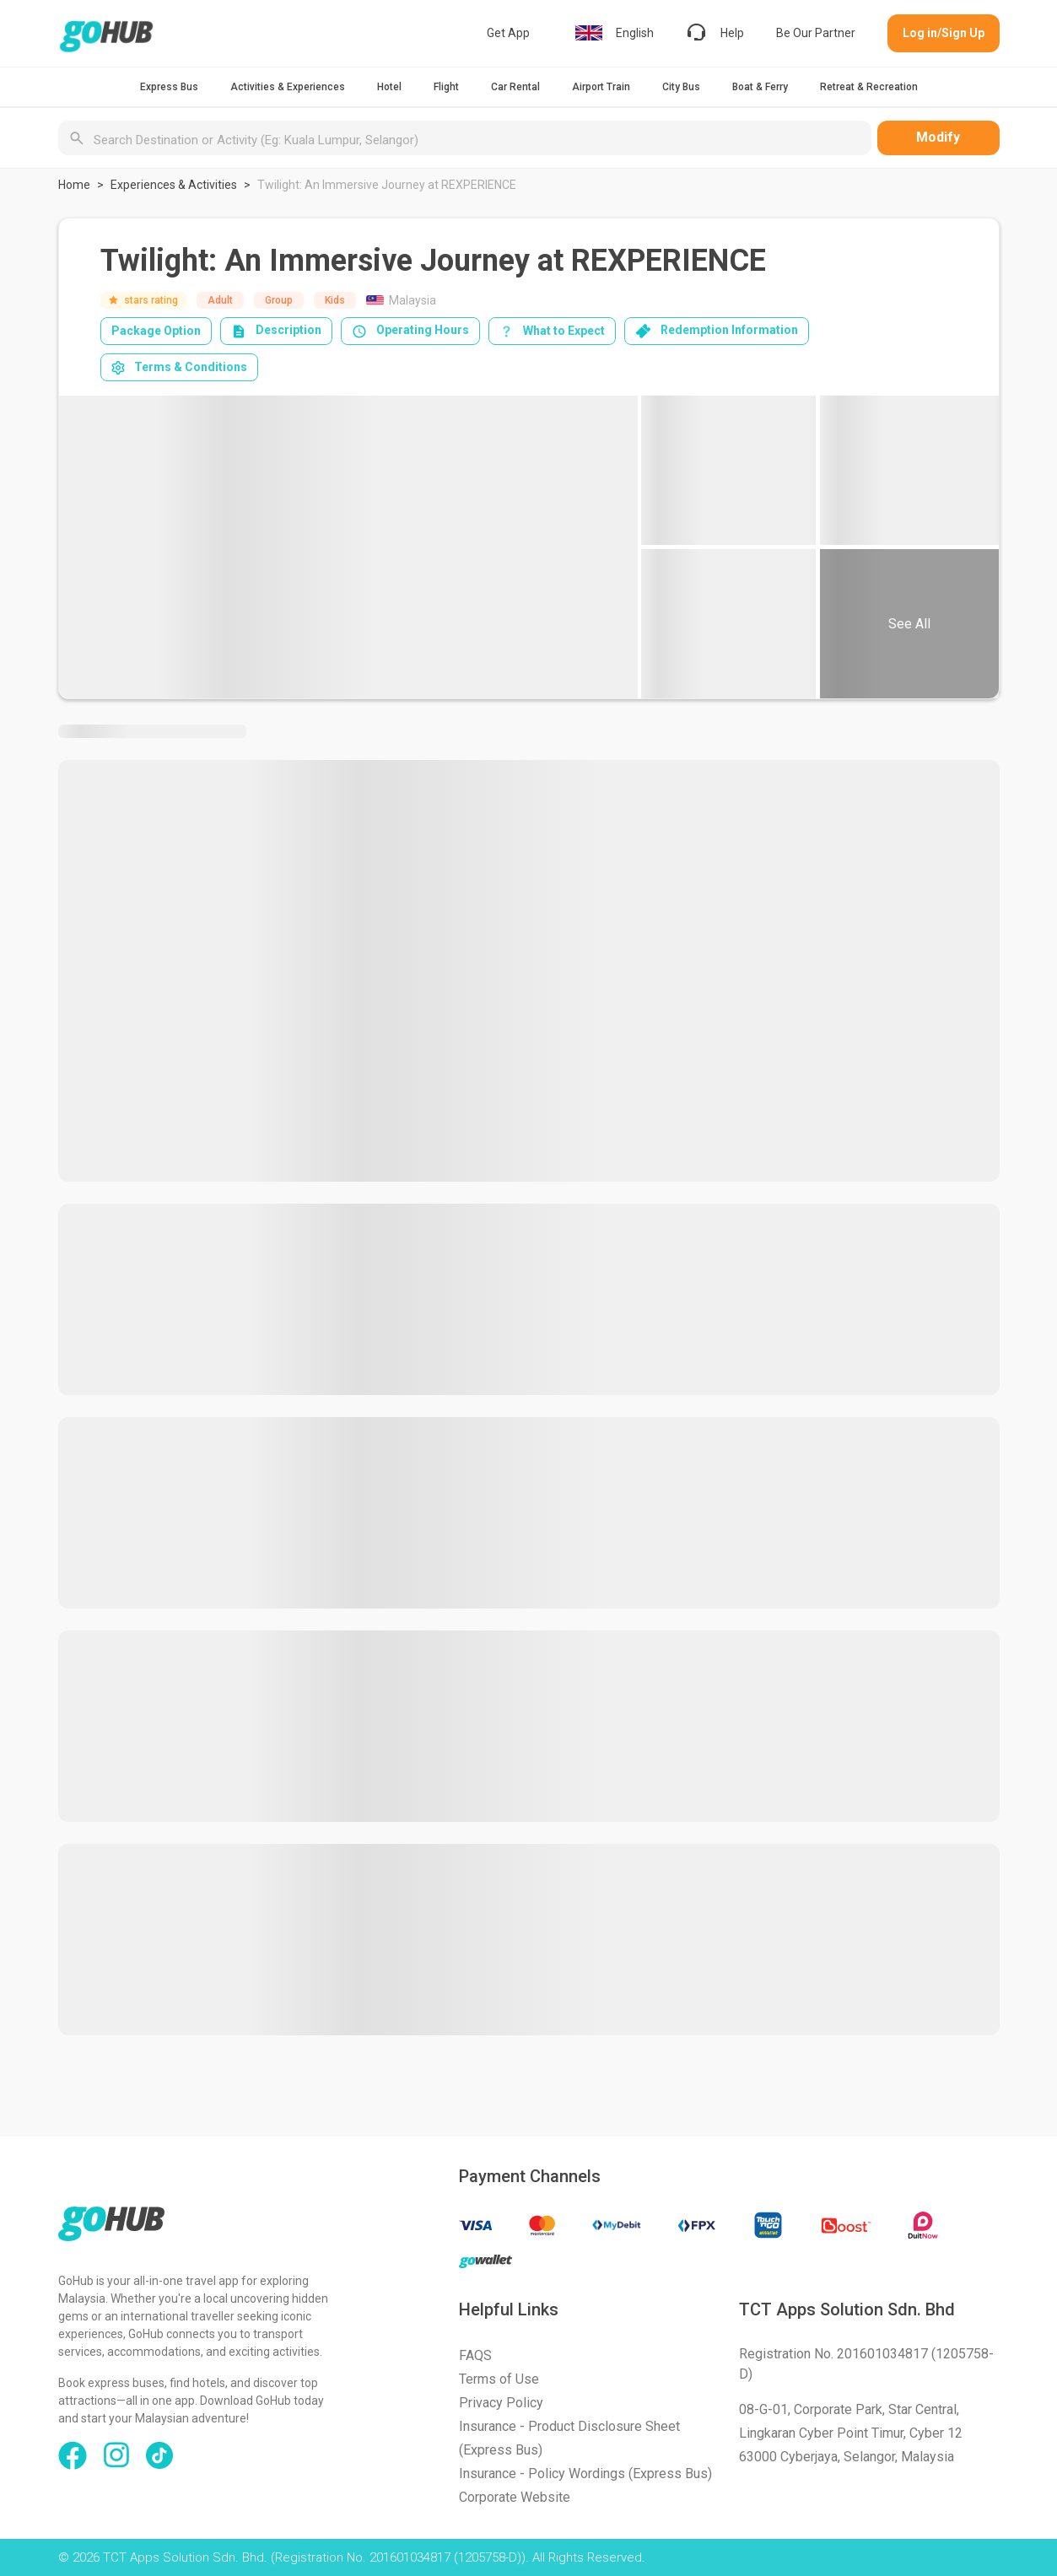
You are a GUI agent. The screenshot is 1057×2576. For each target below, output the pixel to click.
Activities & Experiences (287, 87)
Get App (508, 33)
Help (715, 33)
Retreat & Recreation (869, 87)
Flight (446, 87)
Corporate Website (514, 2497)
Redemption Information (716, 331)
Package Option (156, 330)
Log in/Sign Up (943, 33)
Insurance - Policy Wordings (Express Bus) (585, 2474)
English (614, 32)
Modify (938, 137)
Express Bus (169, 87)
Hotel (389, 87)
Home (74, 184)
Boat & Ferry (760, 87)
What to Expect (552, 331)
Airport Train (601, 87)
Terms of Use (499, 2379)
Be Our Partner (815, 33)
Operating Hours (410, 330)
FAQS (475, 2355)
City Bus (681, 87)
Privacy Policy (501, 2403)
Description (276, 330)
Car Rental (515, 87)
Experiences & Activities (174, 184)
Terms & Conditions (179, 367)
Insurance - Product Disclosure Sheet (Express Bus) (569, 2438)
